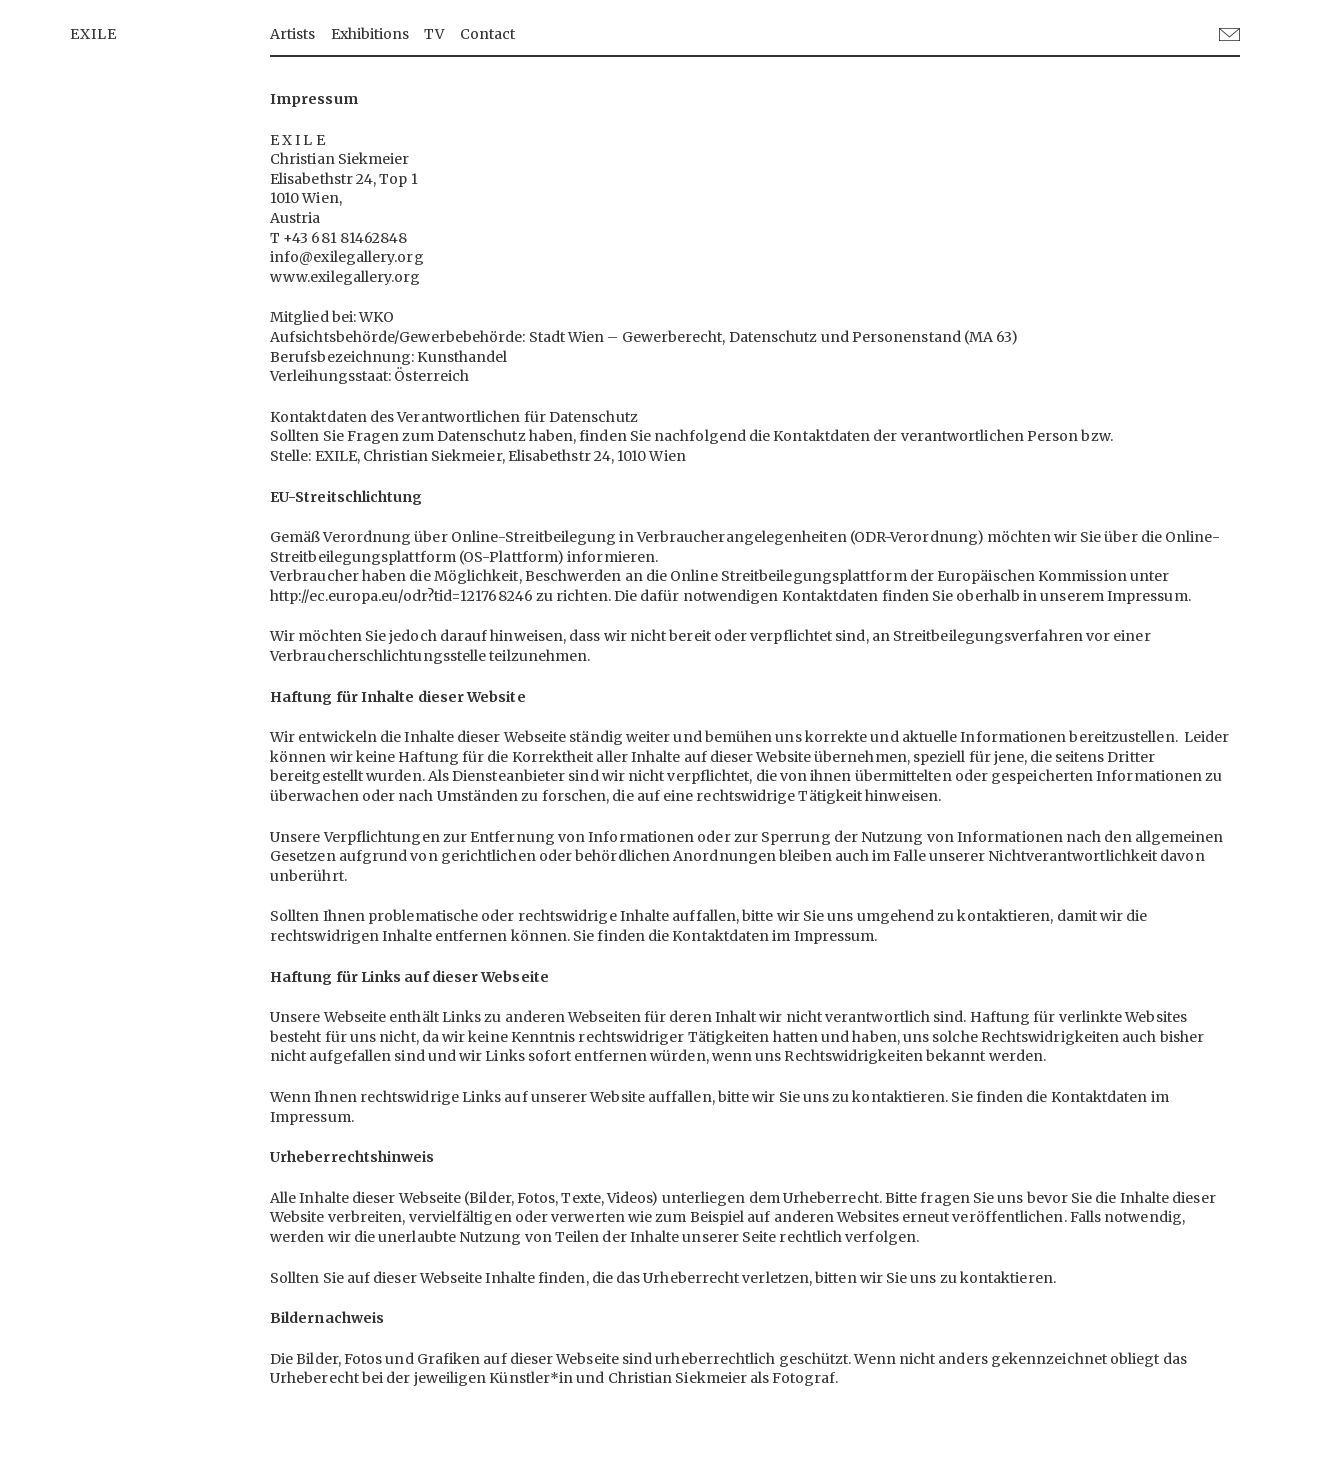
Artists (293, 34)
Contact (488, 34)
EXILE (93, 34)
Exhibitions (370, 34)
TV (434, 34)
